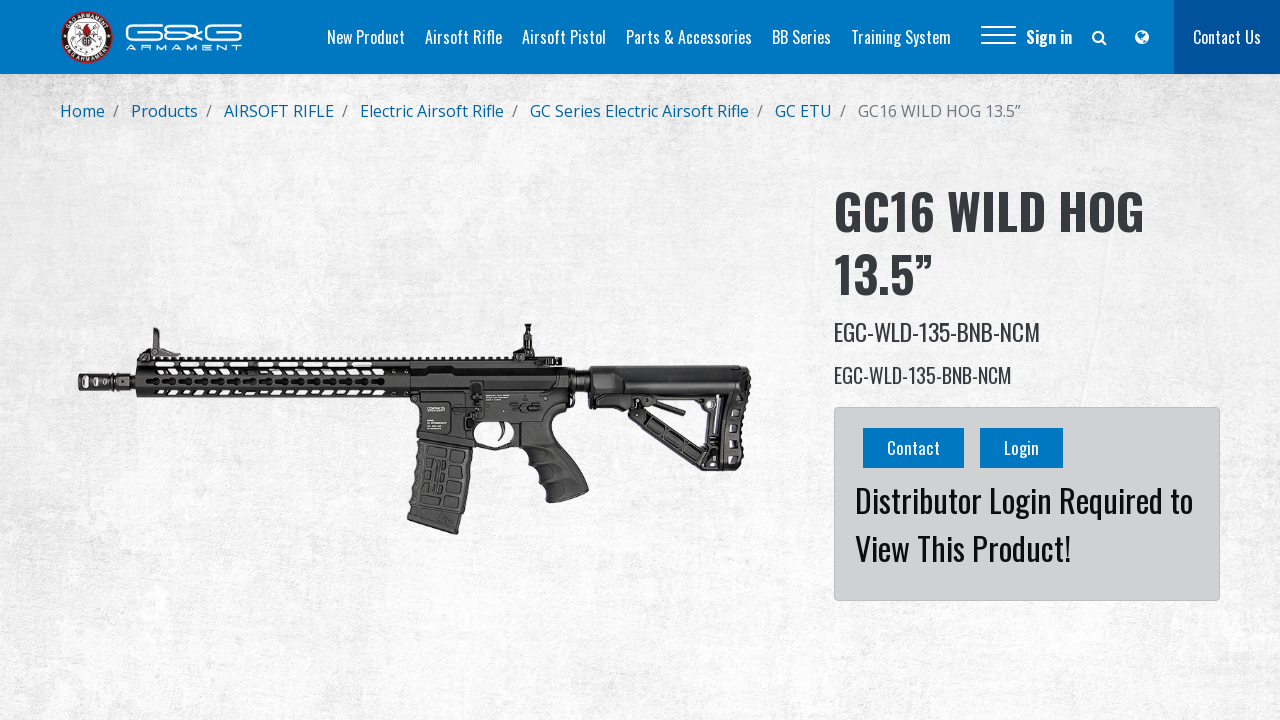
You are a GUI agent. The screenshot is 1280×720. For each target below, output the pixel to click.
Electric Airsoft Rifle (432, 111)
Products (164, 111)
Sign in (1049, 37)
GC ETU (803, 111)
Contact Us (1227, 37)
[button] (998, 37)
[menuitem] (366, 37)
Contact (913, 447)
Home (82, 111)
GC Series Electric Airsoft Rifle (639, 111)
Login (1021, 447)
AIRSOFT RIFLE (279, 111)
